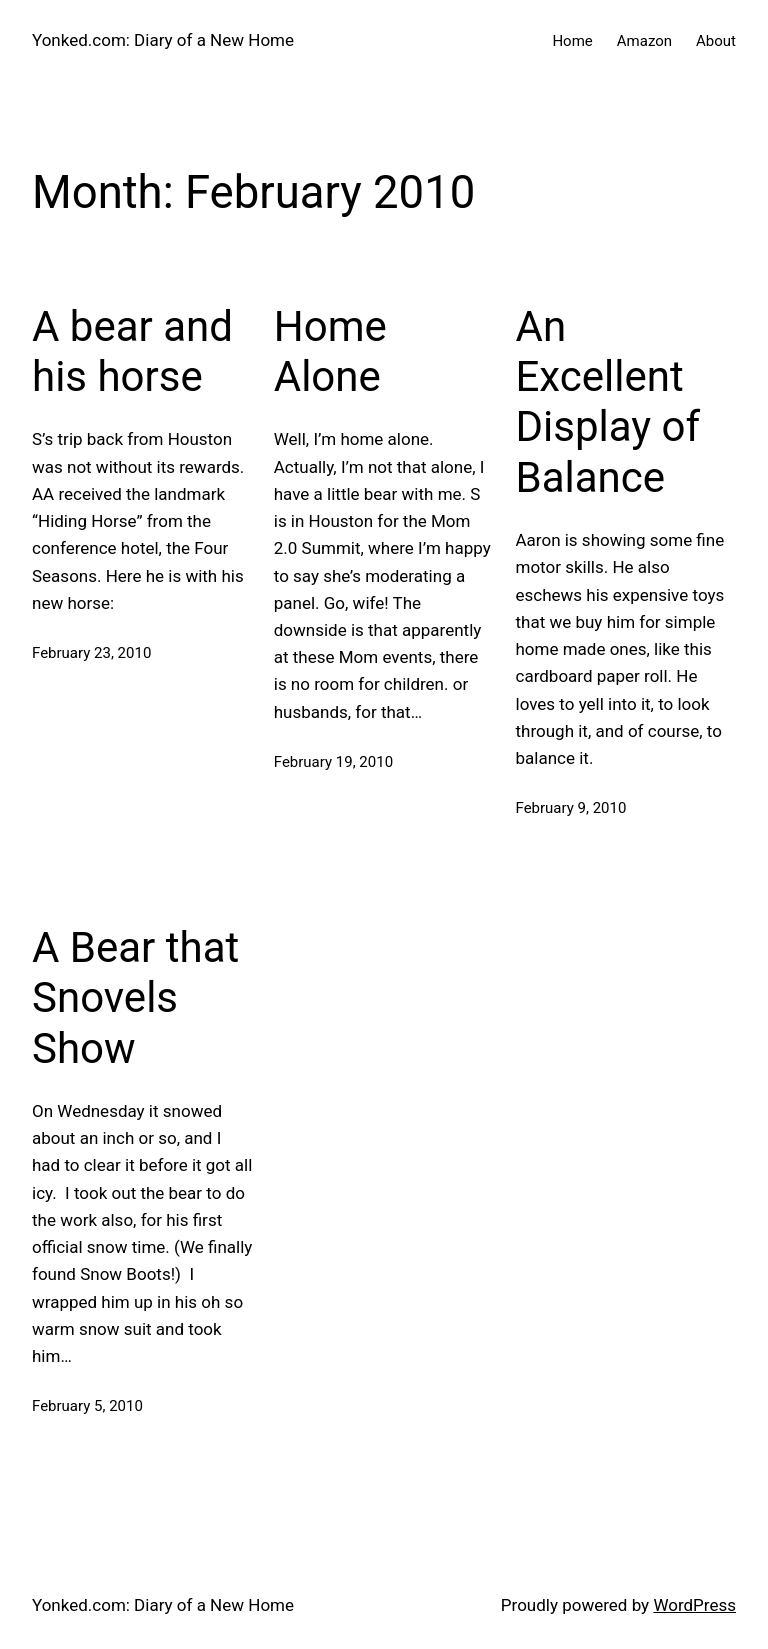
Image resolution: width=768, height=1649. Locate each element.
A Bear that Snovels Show (135, 998)
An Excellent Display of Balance (608, 402)
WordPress (694, 1605)
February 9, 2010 (571, 808)
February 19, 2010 (333, 762)
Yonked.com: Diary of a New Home (163, 40)
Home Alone (330, 351)
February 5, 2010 (87, 1406)
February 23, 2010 (91, 653)
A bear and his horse (132, 351)
